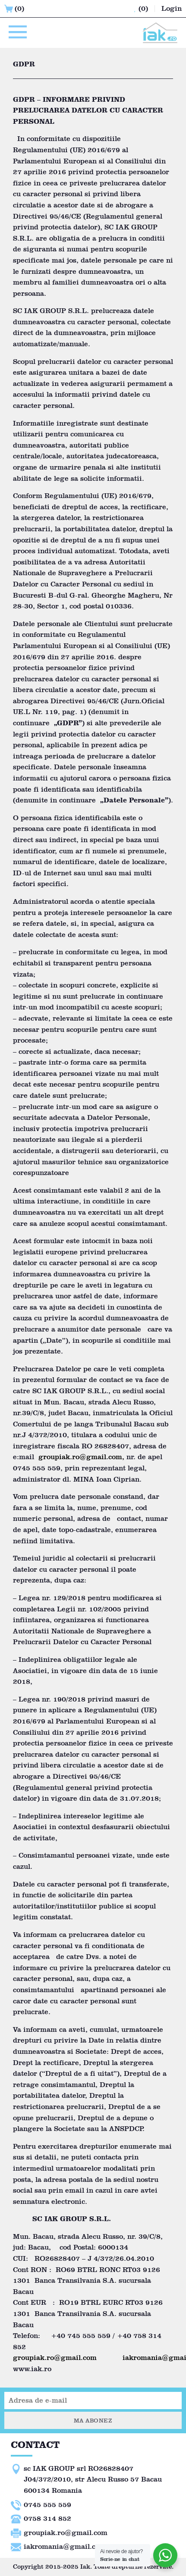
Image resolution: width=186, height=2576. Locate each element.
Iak (85, 2566)
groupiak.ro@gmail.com (80, 1457)
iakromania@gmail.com (65, 2546)
